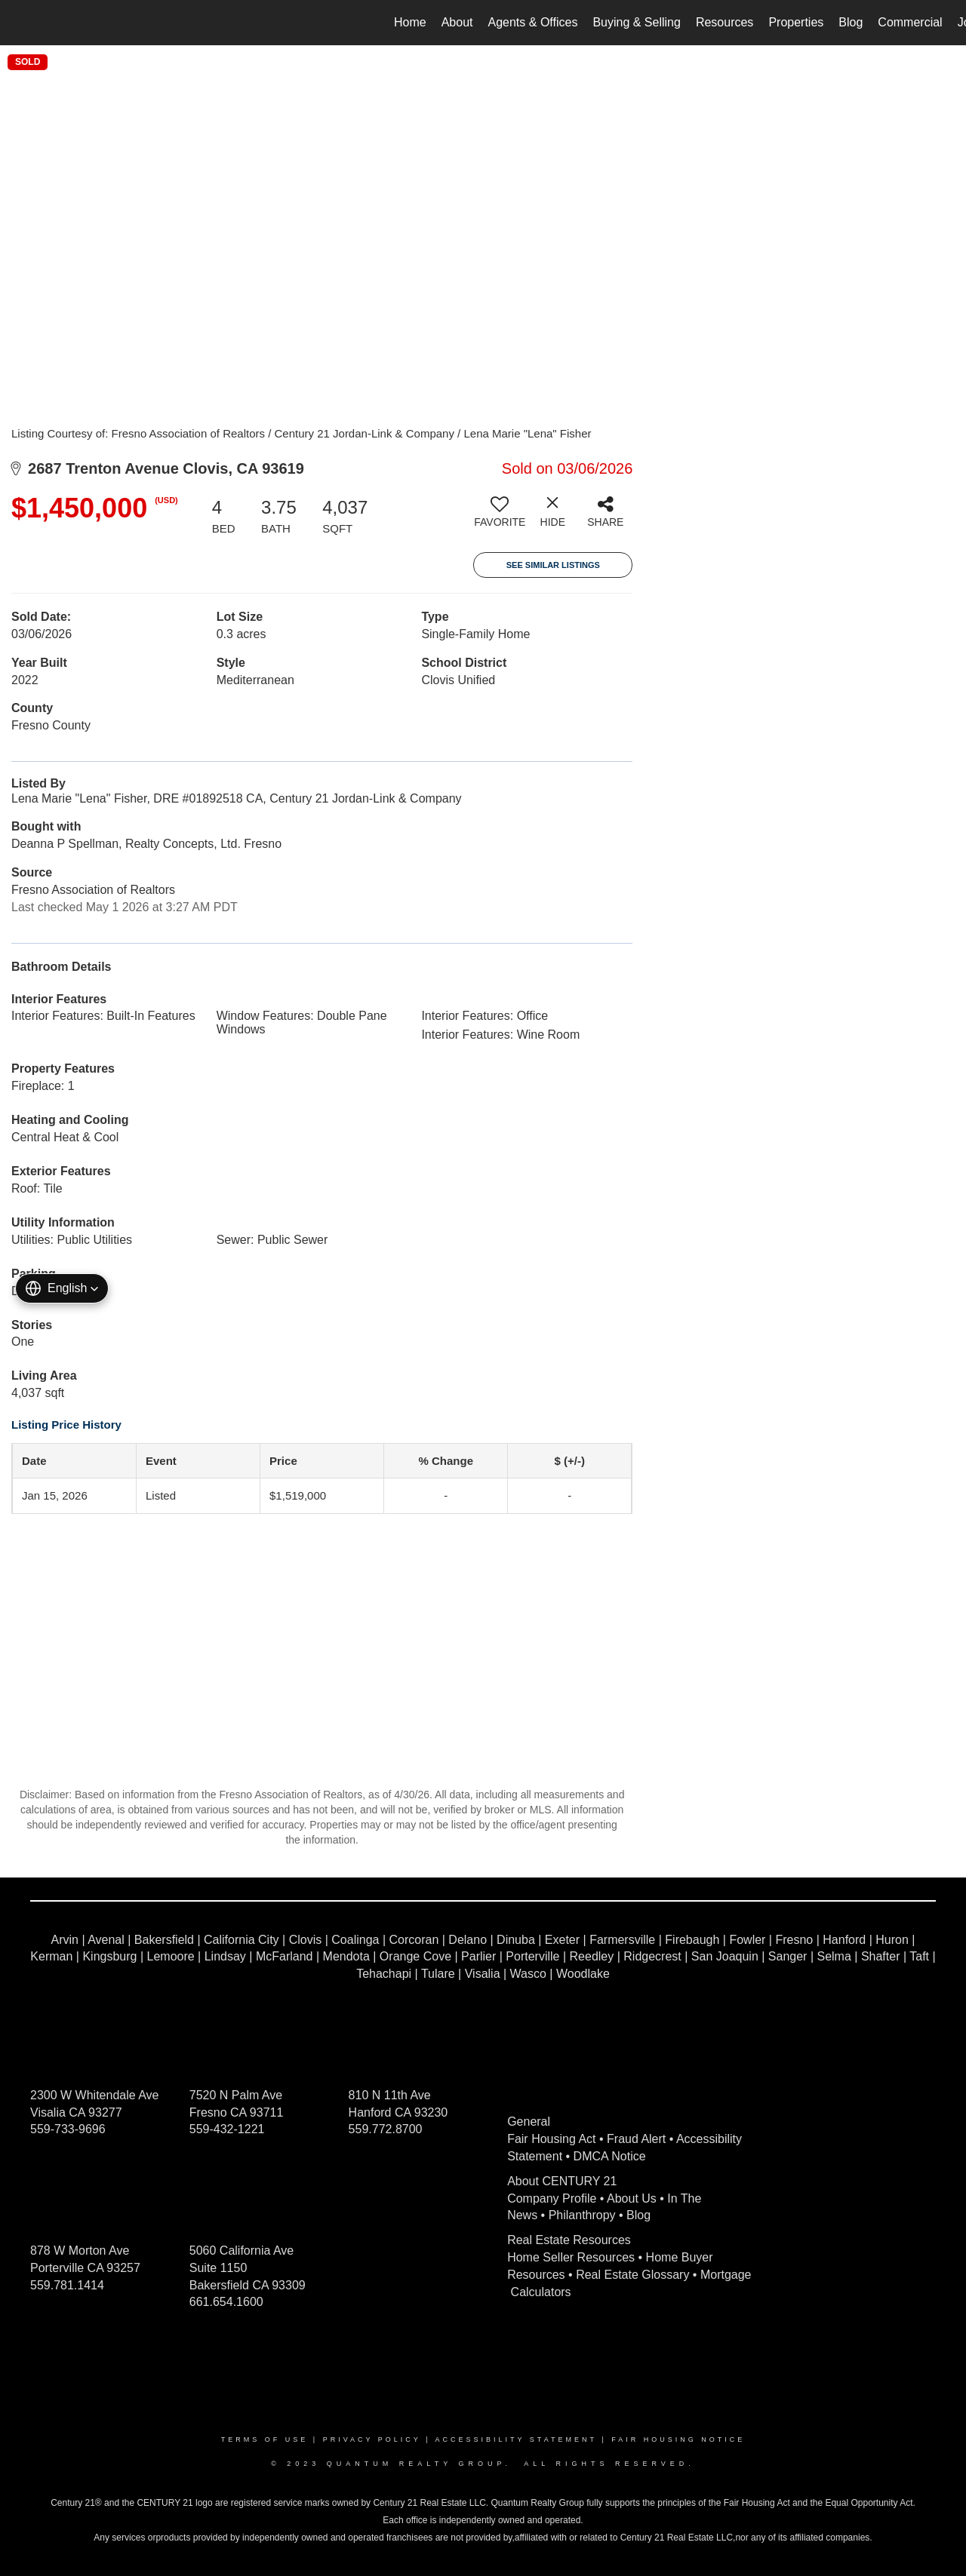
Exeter (562, 1939)
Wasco (528, 1973)
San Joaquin (724, 1956)
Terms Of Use (265, 2439)
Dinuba (516, 1939)
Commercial (910, 22)
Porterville (532, 1956)
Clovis (305, 1939)
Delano (467, 1939)
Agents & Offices (533, 22)
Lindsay (225, 1956)
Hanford (844, 1939)
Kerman (51, 1956)
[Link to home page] (19, 22)
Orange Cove (415, 1956)
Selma (834, 1956)
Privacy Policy (372, 2439)
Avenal (106, 1939)
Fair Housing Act (551, 2138)
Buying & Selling (636, 22)
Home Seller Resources (571, 2257)
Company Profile (551, 2198)
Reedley (592, 1956)
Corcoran (413, 1939)
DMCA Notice (610, 2156)
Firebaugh (692, 1939)
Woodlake (583, 1973)
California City (241, 1939)
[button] (62, 1288)
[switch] (499, 517)
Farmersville (622, 1939)
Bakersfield (164, 1939)
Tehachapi (383, 1973)
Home (410, 22)
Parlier (478, 1956)
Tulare (438, 1973)
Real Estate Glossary (632, 2274)
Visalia (482, 1973)
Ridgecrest (652, 1956)
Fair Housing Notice (678, 2439)
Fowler (747, 1939)
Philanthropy (582, 2215)
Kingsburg (109, 1956)
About (457, 22)
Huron (892, 1939)
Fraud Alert (636, 2138)
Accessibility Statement (516, 2439)
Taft (919, 1956)
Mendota (346, 1956)
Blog (850, 22)
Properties (795, 22)
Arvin (64, 1939)
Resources (724, 22)
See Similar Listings (553, 565)
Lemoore (171, 1956)
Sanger (788, 1956)
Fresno (794, 1939)
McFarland (284, 1956)
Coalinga (355, 1939)
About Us (632, 2198)
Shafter (880, 1956)
